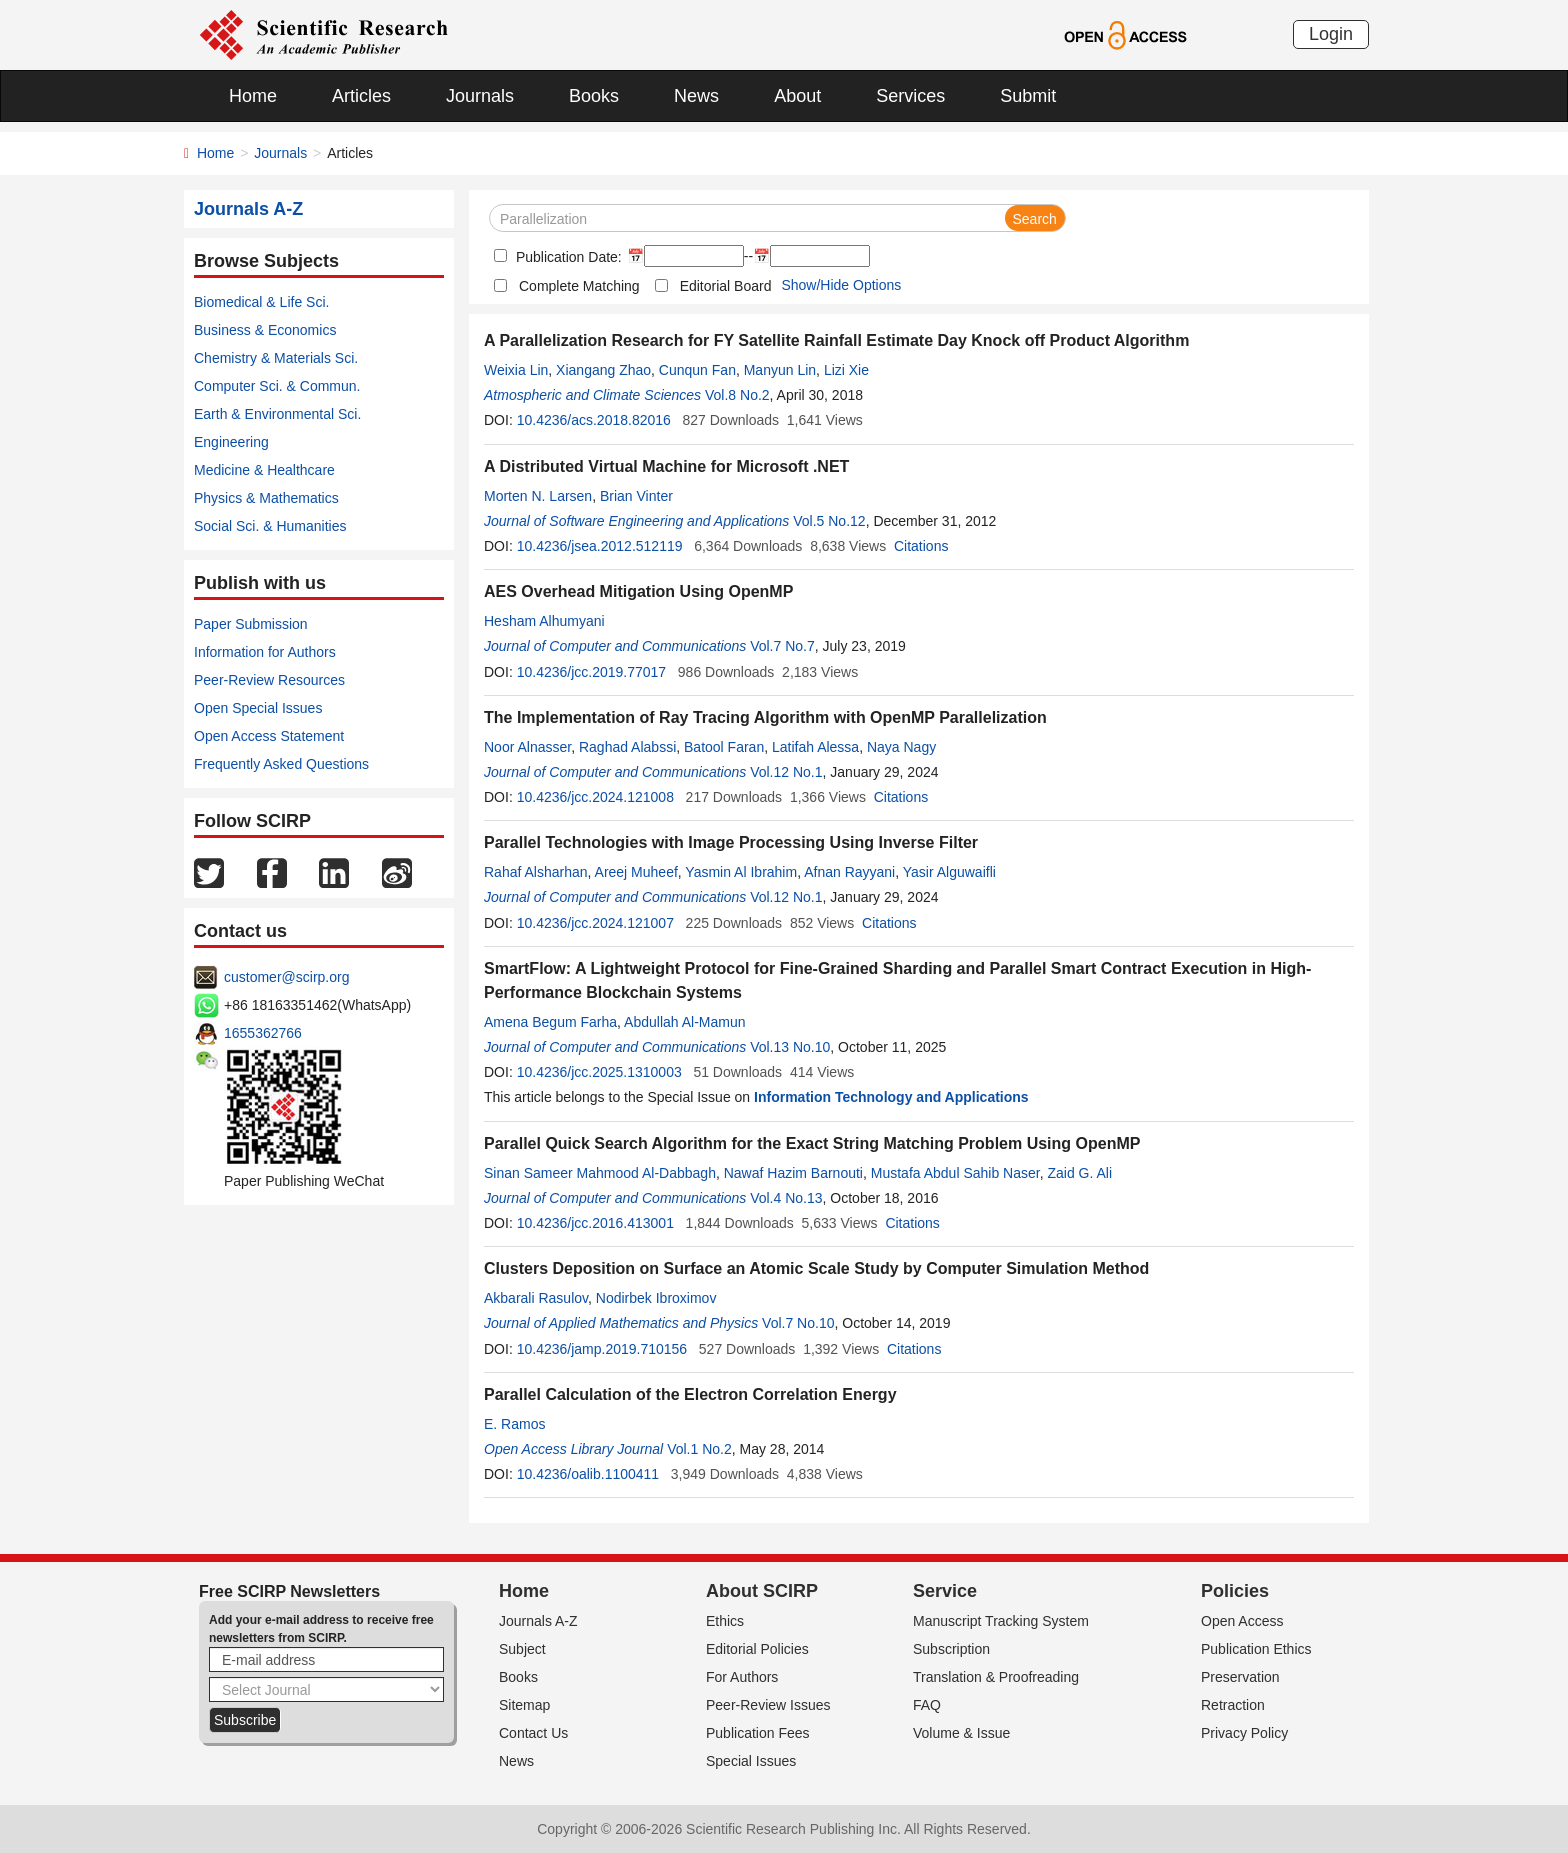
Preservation (1240, 1677)
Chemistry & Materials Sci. (276, 358)
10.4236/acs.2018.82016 (594, 420)
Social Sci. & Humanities (270, 526)
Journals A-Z (538, 1621)
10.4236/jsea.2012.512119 (600, 546)
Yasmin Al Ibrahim (741, 872)
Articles (361, 96)
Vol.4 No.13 (786, 1198)
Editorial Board (726, 286)
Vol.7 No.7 (782, 646)
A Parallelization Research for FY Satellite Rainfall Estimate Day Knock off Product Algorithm (836, 340)
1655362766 (263, 1033)
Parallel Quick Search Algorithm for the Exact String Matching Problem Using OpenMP (812, 1143)
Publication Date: (567, 257)
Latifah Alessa (815, 747)
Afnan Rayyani (849, 872)
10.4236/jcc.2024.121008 (595, 797)
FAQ (927, 1705)
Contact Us (533, 1733)
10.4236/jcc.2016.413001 (595, 1223)
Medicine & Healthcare (264, 470)
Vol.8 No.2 (737, 395)
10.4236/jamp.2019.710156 (602, 1349)
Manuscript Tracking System (1001, 1621)
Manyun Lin (780, 370)
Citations (921, 546)
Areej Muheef (636, 872)
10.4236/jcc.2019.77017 (591, 672)
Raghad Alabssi (627, 747)
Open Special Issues (258, 708)
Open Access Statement (269, 736)
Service (945, 1591)
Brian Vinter (636, 496)
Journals (480, 96)
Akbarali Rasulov (536, 1298)
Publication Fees (758, 1733)
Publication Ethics (1256, 1649)
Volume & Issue (961, 1733)
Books (594, 96)
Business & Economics (265, 330)
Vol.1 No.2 (699, 1449)
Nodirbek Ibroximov (656, 1298)
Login (1331, 34)
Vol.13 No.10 (790, 1047)
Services (910, 96)
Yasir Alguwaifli (949, 872)
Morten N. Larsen (538, 496)
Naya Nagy (901, 747)
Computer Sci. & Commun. (277, 386)
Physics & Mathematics (266, 498)
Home (253, 96)
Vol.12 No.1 (786, 772)
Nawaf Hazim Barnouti (793, 1173)
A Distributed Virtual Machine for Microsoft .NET (666, 466)
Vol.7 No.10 (798, 1323)
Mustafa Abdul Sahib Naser (955, 1173)
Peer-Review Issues (768, 1705)
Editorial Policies (757, 1649)
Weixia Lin (516, 370)
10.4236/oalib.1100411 (588, 1474)
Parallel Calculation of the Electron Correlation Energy (690, 1394)
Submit (1028, 96)
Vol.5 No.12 (829, 521)
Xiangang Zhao (603, 370)
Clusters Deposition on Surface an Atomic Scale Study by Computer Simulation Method (816, 1268)
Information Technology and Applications (891, 1097)
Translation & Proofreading (996, 1677)
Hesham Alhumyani (544, 621)
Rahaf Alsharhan (536, 872)
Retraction (1233, 1705)
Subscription (951, 1649)
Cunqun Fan (697, 370)
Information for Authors (265, 652)
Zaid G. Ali (1079, 1173)
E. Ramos (514, 1424)
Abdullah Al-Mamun (684, 1022)
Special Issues (751, 1761)
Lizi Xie (846, 370)
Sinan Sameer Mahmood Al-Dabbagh (600, 1173)
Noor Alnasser (527, 747)
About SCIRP (762, 1591)
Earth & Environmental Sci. (277, 414)
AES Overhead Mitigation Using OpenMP (638, 591)
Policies (1235, 1591)
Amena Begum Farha (550, 1022)
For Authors (742, 1677)
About (797, 96)
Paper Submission (251, 624)
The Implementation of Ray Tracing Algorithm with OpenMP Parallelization (765, 717)
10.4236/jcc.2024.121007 (595, 923)
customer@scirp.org (286, 977)
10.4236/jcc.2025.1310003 (599, 1072)
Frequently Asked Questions (281, 764)
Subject (522, 1649)
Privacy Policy (1244, 1733)
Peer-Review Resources (269, 680)
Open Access (1242, 1621)
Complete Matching (579, 286)
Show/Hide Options (841, 285)
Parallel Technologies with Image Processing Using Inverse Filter (731, 842)
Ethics (725, 1621)
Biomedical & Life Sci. (261, 302)
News (696, 96)
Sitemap (524, 1705)
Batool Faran (724, 747)
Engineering (231, 442)
